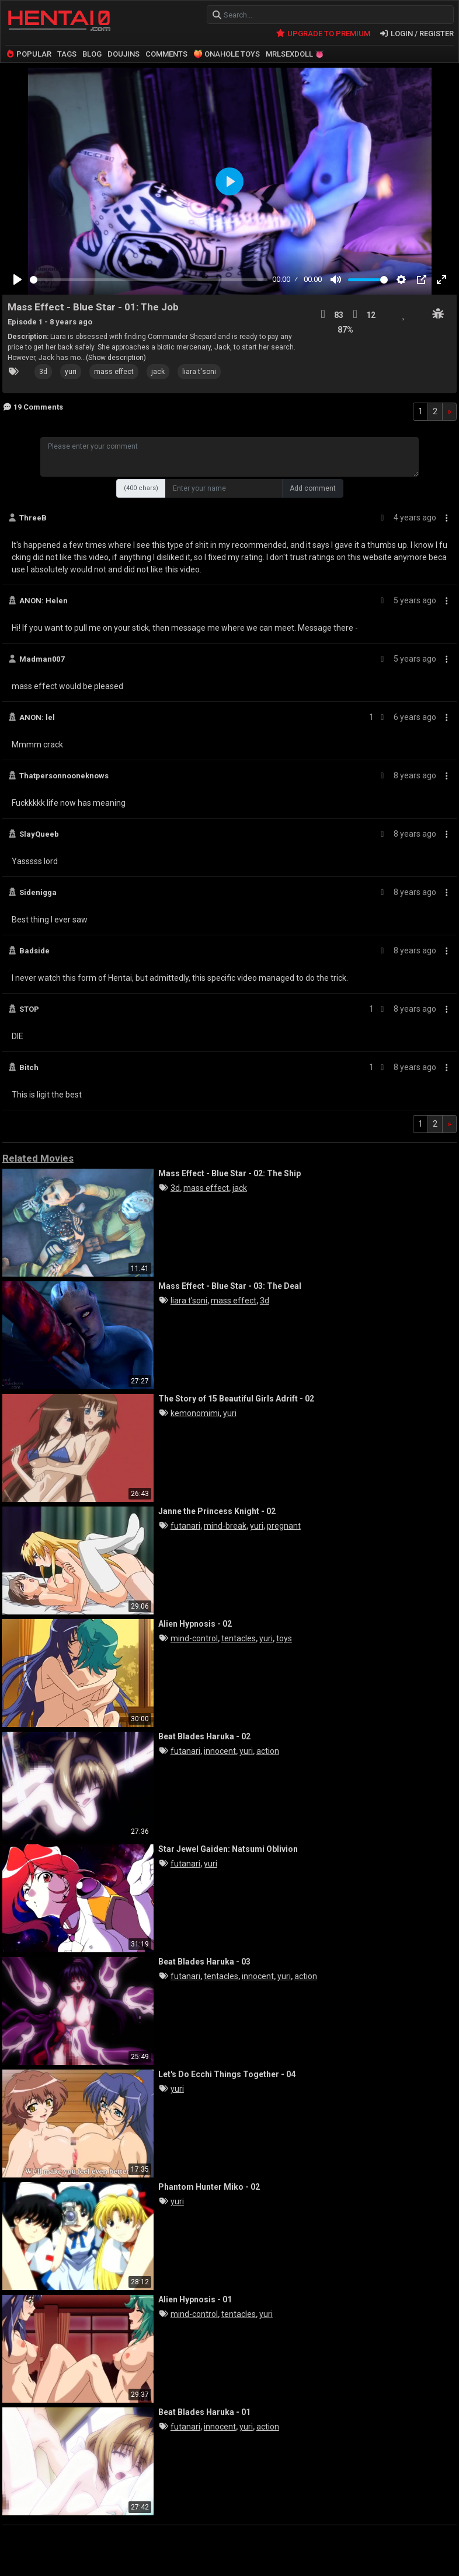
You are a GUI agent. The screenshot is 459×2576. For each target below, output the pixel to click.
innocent (220, 1751)
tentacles (238, 1638)
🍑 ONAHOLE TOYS (226, 54)
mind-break (225, 1525)
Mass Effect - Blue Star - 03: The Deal (229, 1286)
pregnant (284, 1525)
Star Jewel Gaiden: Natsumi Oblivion (228, 1849)
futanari (185, 1525)
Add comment (313, 488)
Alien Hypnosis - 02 (195, 1623)
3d (43, 372)
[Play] (17, 279)
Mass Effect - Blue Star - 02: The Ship (229, 1173)
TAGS (66, 54)
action (267, 1751)
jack (158, 372)
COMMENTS (166, 54)
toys (284, 1638)
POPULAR (28, 54)
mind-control (194, 1638)
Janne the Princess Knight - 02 (217, 1511)
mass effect (114, 372)
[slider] (148, 279)
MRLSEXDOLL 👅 (295, 54)
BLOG (92, 54)
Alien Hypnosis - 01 (195, 2299)
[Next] (449, 412)
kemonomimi (195, 1413)
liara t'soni (199, 372)
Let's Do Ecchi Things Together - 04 (226, 2074)
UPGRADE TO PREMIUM (323, 33)
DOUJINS (123, 54)
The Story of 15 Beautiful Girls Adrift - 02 (236, 1398)
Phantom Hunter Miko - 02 (209, 2186)
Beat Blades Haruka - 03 (204, 1961)
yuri (70, 372)
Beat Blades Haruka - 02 (204, 1736)
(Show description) (116, 358)
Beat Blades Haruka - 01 (204, 2412)
